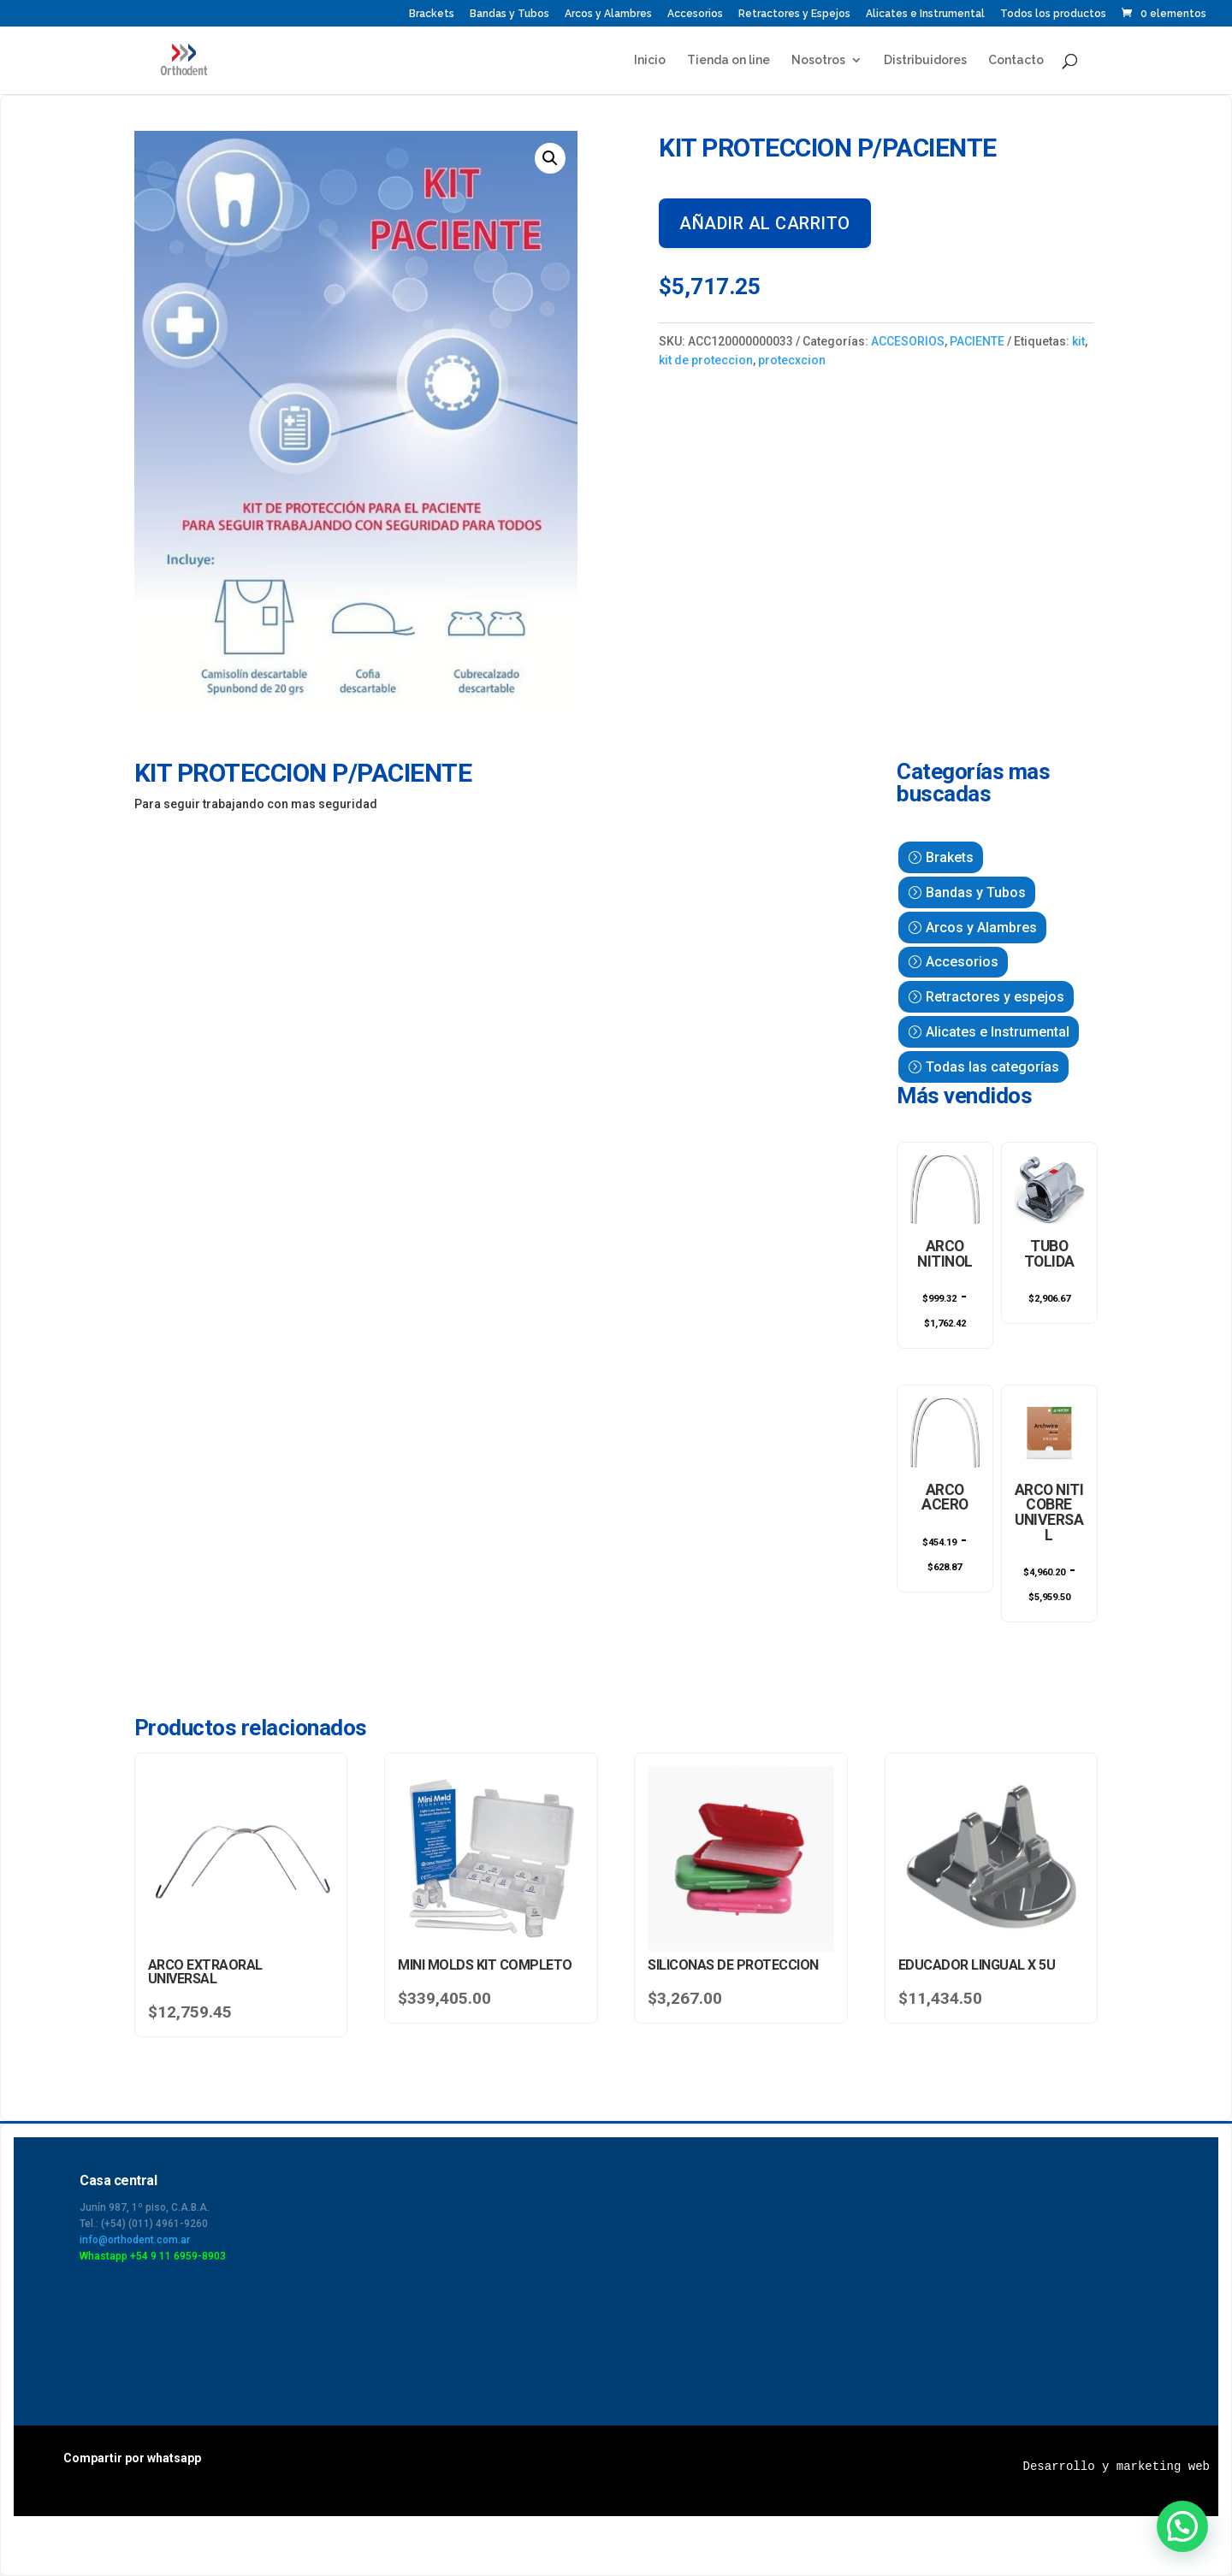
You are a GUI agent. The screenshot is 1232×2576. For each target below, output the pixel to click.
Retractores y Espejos (794, 14)
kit (1078, 341)
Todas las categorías (992, 1067)
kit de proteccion (706, 360)
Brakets (950, 857)
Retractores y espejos (995, 997)
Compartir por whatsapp (132, 2458)
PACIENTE (977, 341)
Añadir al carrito (764, 223)
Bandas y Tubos (509, 14)
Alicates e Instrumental (925, 14)
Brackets (431, 14)
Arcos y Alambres (608, 14)
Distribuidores (925, 60)
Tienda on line (728, 60)
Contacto (1016, 60)
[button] (550, 158)
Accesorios (695, 14)
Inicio (650, 60)
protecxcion (792, 360)
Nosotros (818, 60)
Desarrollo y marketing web (1116, 2466)
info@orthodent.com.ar (135, 2240)
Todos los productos (1053, 14)
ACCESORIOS (908, 341)
